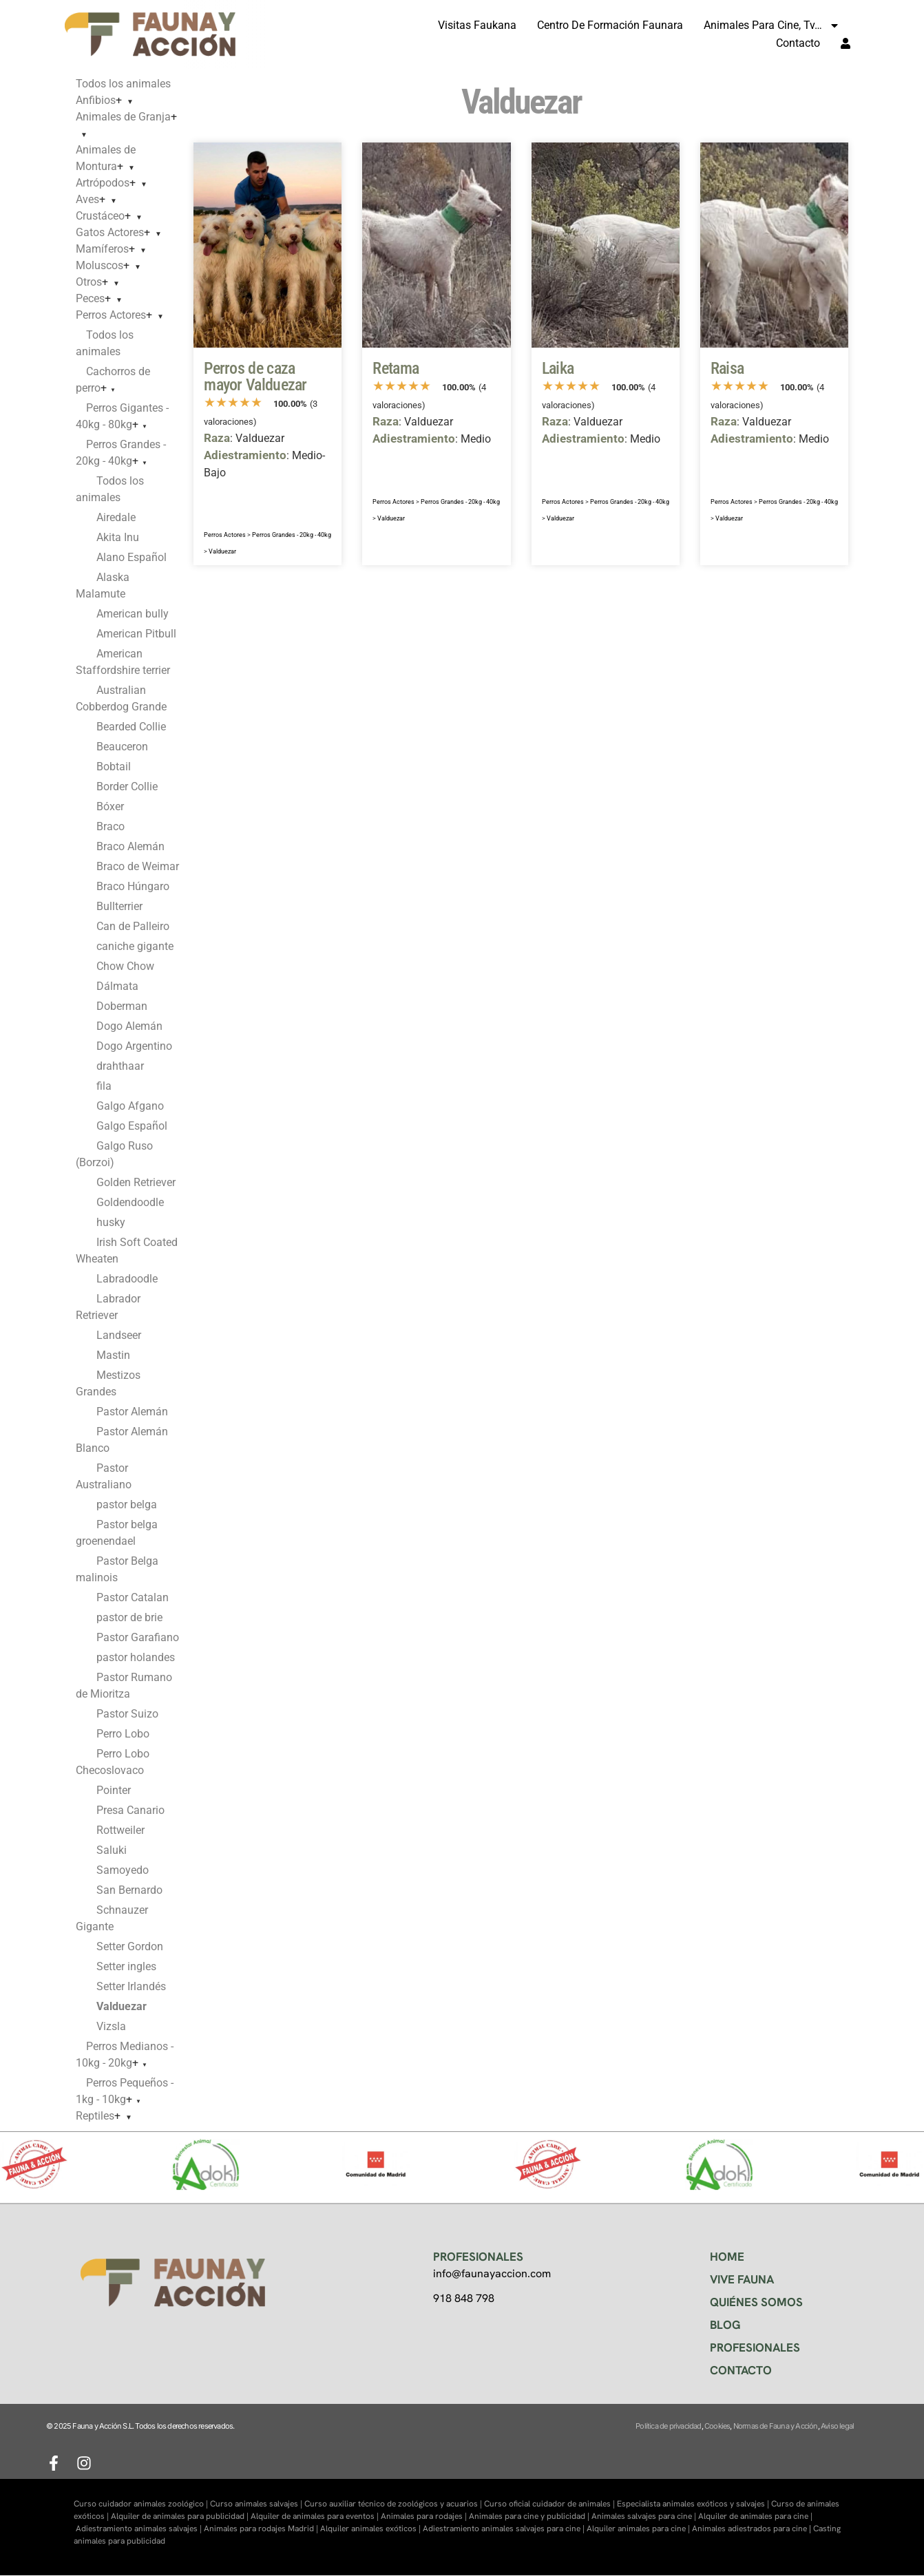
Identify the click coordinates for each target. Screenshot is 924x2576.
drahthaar (120, 1066)
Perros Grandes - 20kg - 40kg (291, 534)
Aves (87, 199)
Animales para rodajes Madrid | (262, 2528)
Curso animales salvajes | (257, 2503)
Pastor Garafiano (137, 1637)
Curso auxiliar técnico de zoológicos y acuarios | (394, 2503)
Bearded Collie (131, 726)
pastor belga (126, 1504)
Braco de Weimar (137, 866)
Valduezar (222, 551)
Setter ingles (126, 1966)
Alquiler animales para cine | (639, 2528)
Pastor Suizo (127, 1713)
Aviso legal (837, 2426)
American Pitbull (136, 633)
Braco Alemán (130, 846)
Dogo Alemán (129, 1026)
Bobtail (113, 766)
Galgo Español (131, 1125)
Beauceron (122, 746)
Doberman (121, 1006)
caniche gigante (135, 946)
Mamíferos (102, 248)
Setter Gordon (129, 1946)
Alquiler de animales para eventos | (316, 2516)
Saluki (111, 1850)
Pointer (113, 1790)
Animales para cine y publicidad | (530, 2516)
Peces (90, 298)
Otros (89, 281)
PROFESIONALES (755, 2347)
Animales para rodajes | (425, 2516)
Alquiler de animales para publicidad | (181, 2516)
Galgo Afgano (130, 1105)
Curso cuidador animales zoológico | (142, 2503)
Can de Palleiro (132, 926)
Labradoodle (127, 1278)
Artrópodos (102, 182)
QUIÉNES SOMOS (756, 2302)
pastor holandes (135, 1657)
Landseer (118, 1335)
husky (110, 1222)
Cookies (717, 2426)
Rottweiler (120, 1830)
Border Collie (127, 786)
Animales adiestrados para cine (749, 2528)
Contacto (798, 43)
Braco (110, 826)
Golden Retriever (136, 1182)
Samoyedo (122, 1870)
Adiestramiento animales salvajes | (140, 2528)
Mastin (113, 1355)
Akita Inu (117, 537)
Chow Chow (125, 966)
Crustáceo (100, 215)
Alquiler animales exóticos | (371, 2528)
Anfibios (96, 100)
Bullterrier (119, 906)
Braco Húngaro (132, 886)
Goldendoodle (130, 1202)
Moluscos (99, 265)
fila (104, 1085)
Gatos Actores (110, 232)
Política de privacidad (668, 2426)
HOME (727, 2256)
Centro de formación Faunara (610, 25)
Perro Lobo (122, 1733)
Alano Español (131, 557)
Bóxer (110, 806)
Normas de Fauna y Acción (775, 2426)
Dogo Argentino (134, 1046)
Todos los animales (123, 83)
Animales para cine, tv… (772, 25)
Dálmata (117, 986)
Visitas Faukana (477, 25)
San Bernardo (129, 1890)
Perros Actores (111, 314)
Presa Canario (130, 1810)
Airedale (116, 517)
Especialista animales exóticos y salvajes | (694, 2503)
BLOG (725, 2324)
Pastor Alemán (132, 1411)
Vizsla (111, 2026)
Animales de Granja (123, 116)
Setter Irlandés (131, 1986)
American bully (132, 613)
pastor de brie (129, 1617)
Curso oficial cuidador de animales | (550, 2503)
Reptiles (95, 2115)
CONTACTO (741, 2370)
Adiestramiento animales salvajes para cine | (505, 2528)
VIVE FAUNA (742, 2279)
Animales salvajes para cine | (644, 2516)
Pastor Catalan (132, 1597)
